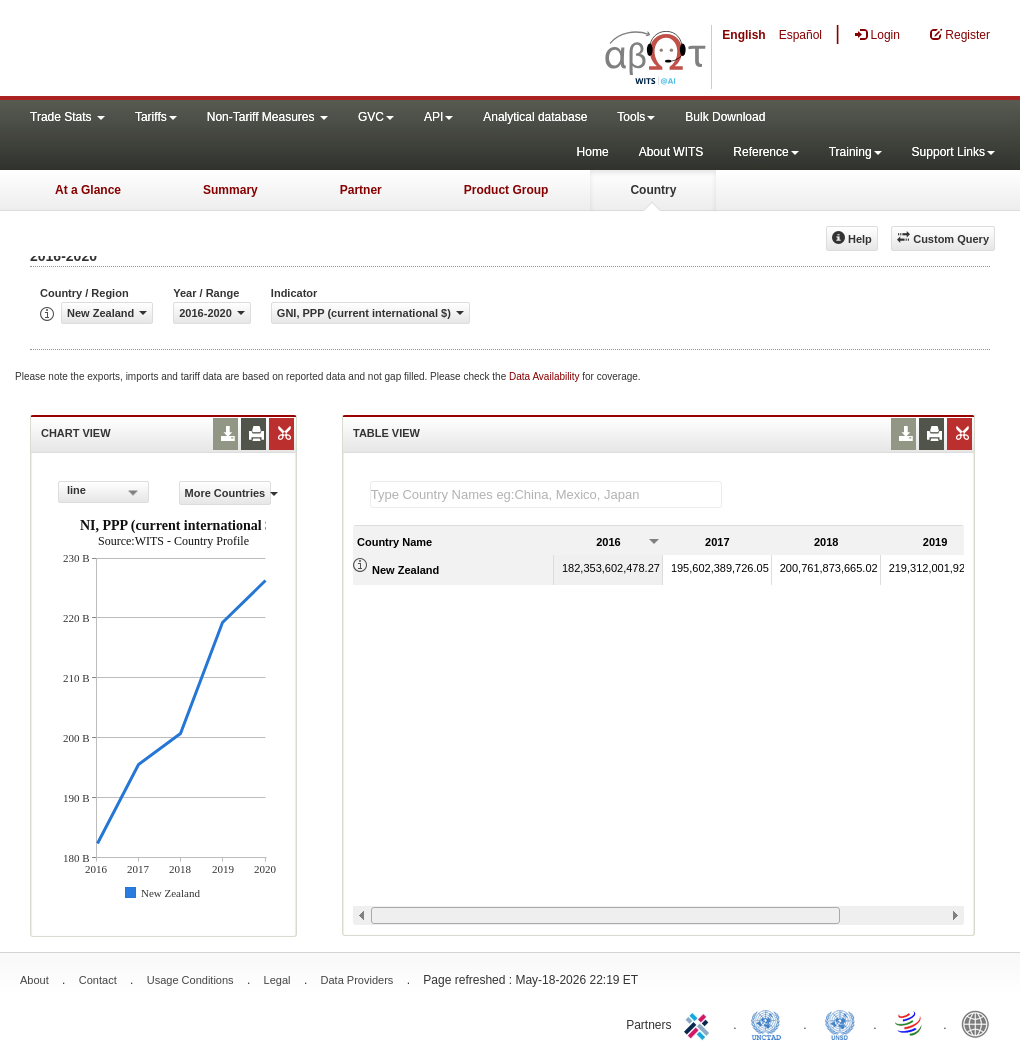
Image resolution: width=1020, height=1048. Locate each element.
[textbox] (546, 494)
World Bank (980, 1023)
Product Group (506, 190)
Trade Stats (67, 117)
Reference (765, 152)
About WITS (671, 152)
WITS (200, 50)
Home (593, 152)
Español (800, 35)
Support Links (953, 152)
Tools (636, 117)
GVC (376, 117)
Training (855, 152)
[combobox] (103, 492)
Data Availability (545, 376)
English (743, 35)
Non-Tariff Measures (267, 117)
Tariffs (156, 117)
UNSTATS (840, 1023)
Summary (230, 190)
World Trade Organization (910, 1023)
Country (653, 190)
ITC (700, 1023)
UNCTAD (770, 1023)
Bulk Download (725, 117)
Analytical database (535, 117)
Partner (361, 190)
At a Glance (88, 190)
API (438, 117)
